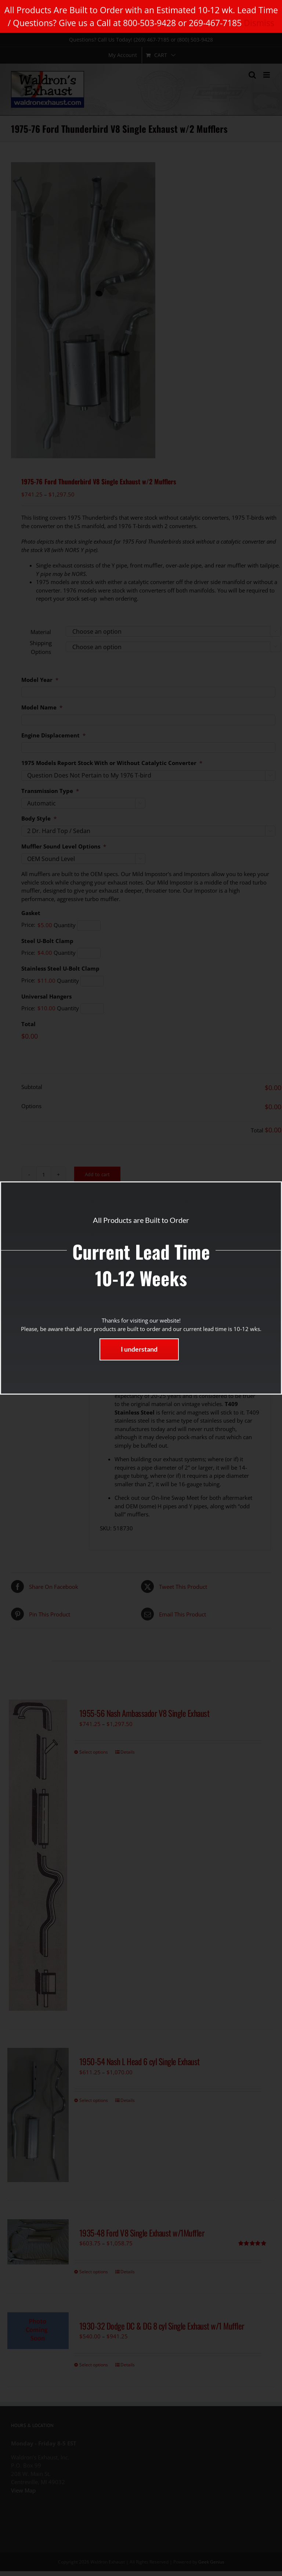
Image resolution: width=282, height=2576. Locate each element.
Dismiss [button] (259, 23)
